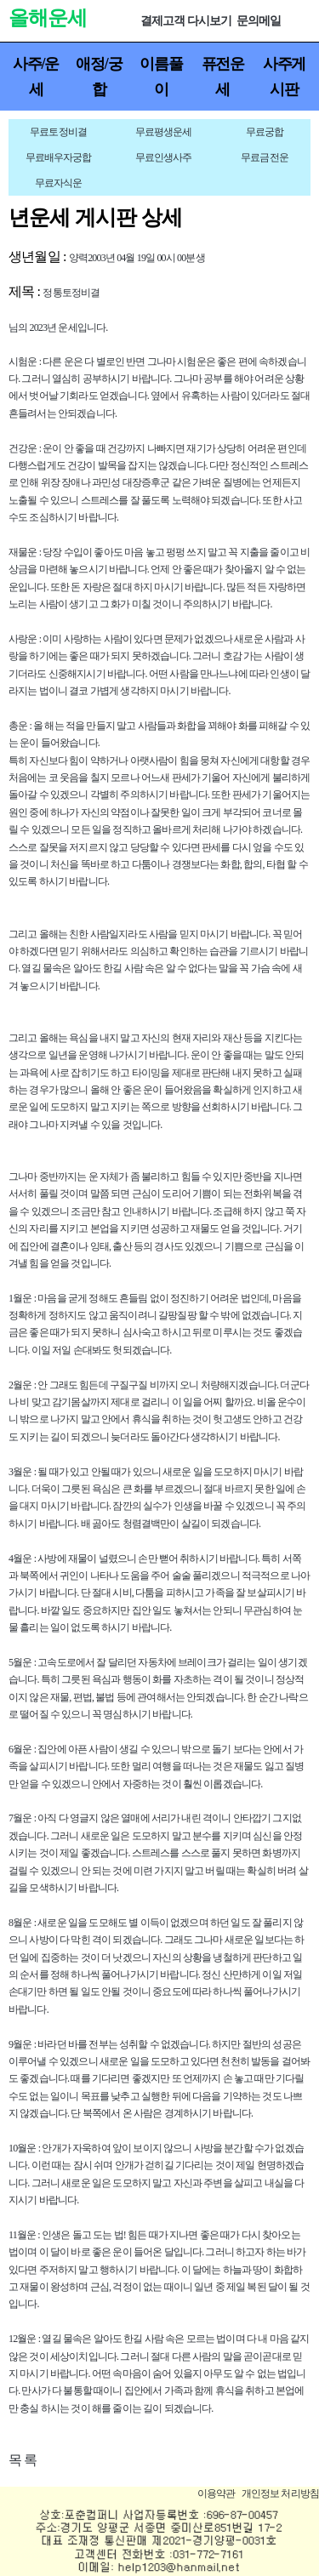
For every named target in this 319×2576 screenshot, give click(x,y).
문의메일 (258, 20)
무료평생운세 (163, 132)
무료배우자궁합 (59, 157)
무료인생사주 (163, 157)
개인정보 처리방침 (280, 2493)
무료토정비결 (58, 132)
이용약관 (216, 2493)
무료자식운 (59, 183)
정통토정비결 (71, 293)
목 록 (23, 2460)
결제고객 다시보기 (185, 20)
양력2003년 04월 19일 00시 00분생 (137, 258)
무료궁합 (265, 132)
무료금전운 (264, 157)
